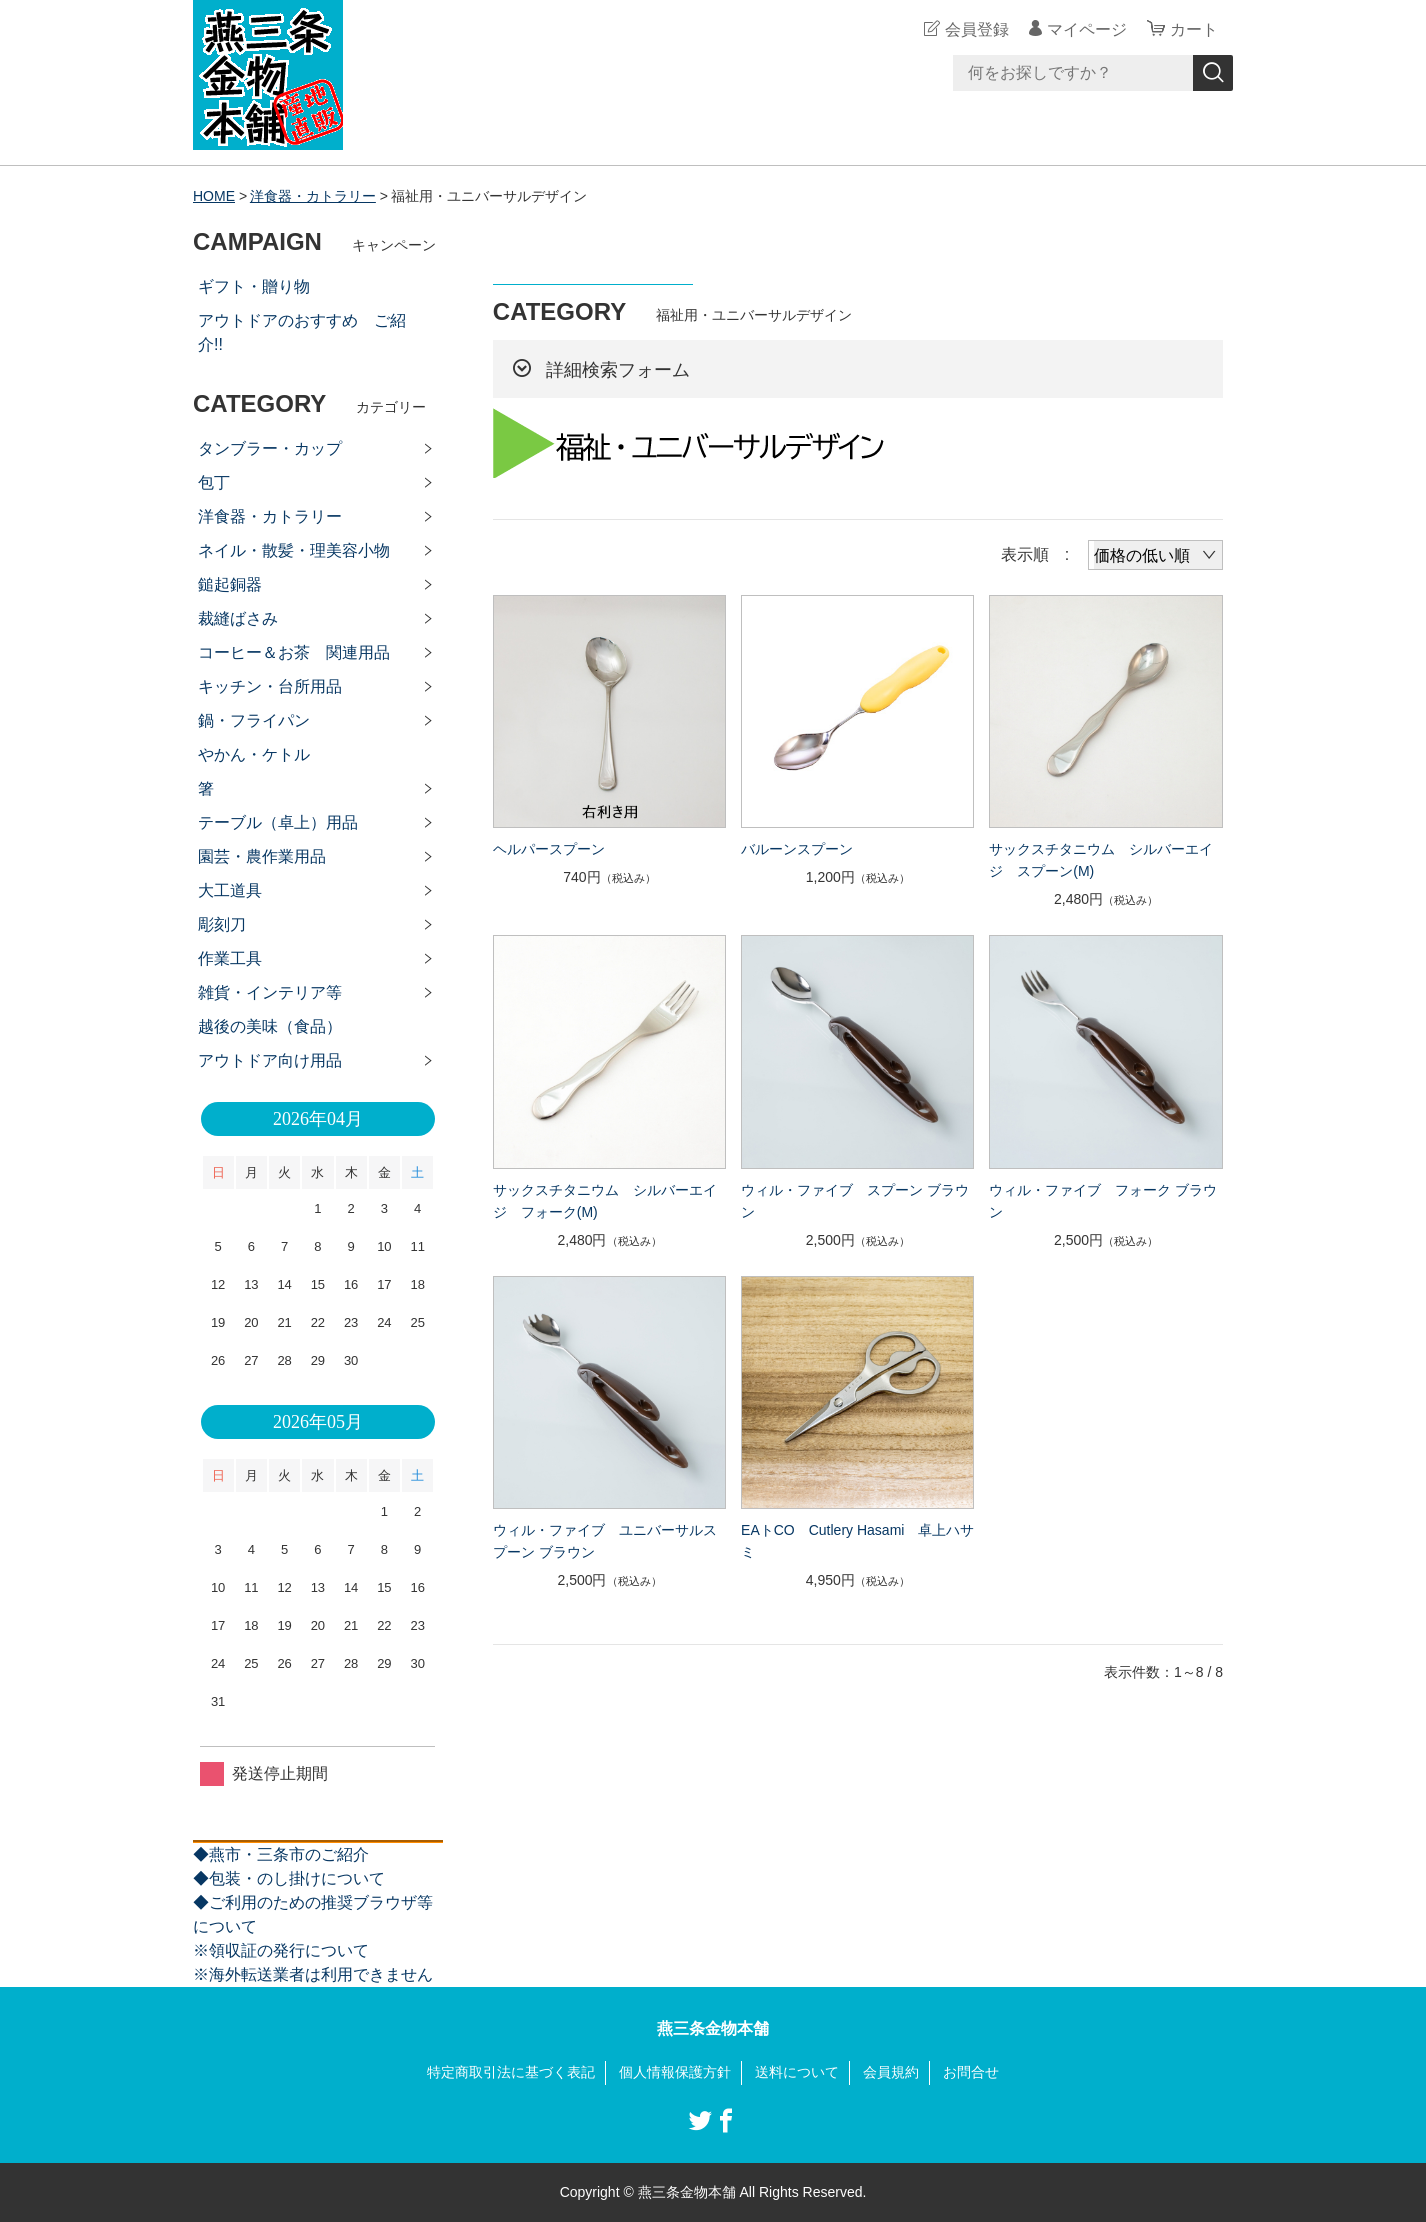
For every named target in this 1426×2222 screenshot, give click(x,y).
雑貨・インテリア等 (270, 992)
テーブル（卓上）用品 (278, 822)
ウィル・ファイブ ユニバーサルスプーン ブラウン (605, 1541)
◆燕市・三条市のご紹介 (281, 1854)
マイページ (1087, 29)
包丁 (214, 482)
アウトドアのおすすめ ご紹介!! (302, 332)
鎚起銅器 (230, 584)
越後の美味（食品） (270, 1026)
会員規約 (891, 2072)
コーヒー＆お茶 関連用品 (294, 652)
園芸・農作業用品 (262, 856)
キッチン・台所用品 (270, 686)
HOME (214, 196)
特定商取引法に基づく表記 (511, 2072)
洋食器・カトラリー (313, 196)
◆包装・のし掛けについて (289, 1878)
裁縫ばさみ (238, 618)
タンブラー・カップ (270, 448)
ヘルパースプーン (549, 849)
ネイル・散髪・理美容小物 (294, 550)
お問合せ (971, 2072)
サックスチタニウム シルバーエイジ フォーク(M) (605, 1201)
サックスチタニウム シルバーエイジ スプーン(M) (1101, 860)
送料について (797, 2072)
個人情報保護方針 (675, 2072)
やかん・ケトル (254, 754)
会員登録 (977, 29)
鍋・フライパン (254, 720)
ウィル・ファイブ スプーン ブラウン (855, 1201)
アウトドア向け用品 (270, 1060)
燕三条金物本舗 (713, 2028)
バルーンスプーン (797, 849)
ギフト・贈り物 (254, 286)
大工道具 (230, 890)
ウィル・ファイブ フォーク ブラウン (1103, 1201)
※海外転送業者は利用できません (313, 1974)
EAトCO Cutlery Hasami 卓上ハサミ (857, 1541)
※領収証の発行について (281, 1950)
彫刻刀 (222, 924)
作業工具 (230, 958)
